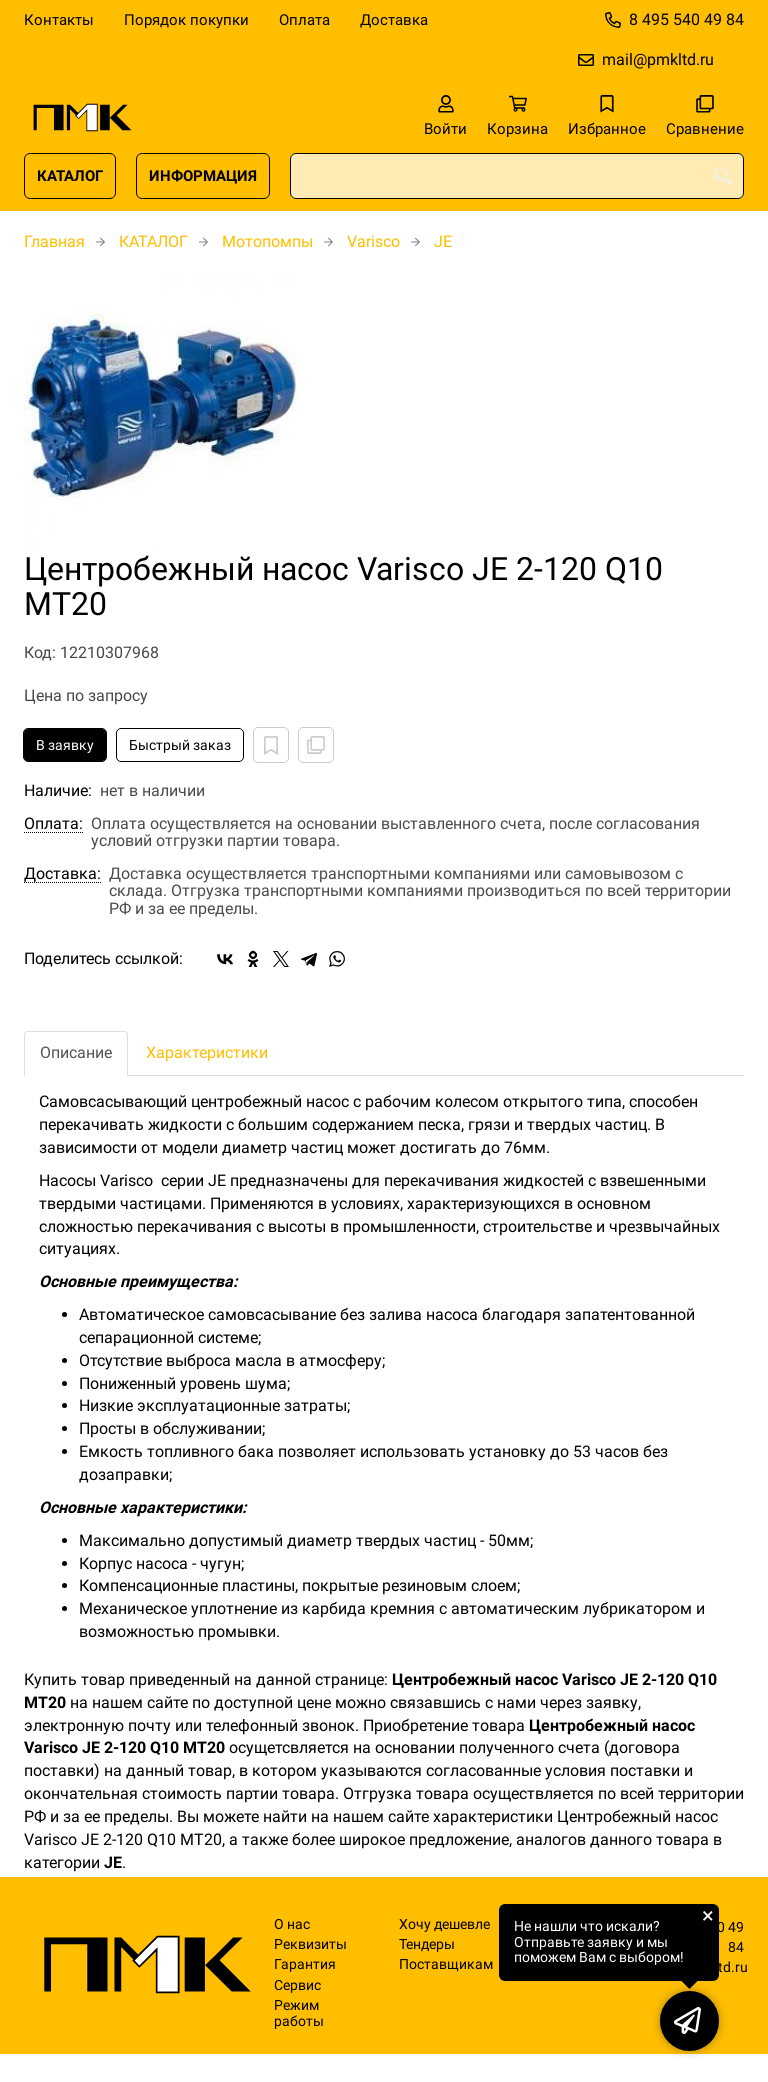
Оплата (304, 20)
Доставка (394, 20)
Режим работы (299, 2013)
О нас (292, 1924)
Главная (54, 241)
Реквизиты (310, 1944)
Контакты (59, 20)
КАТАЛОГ (70, 176)
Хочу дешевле (444, 1924)
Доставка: (62, 874)
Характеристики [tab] (207, 1052)
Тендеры (427, 1944)
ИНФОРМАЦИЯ (203, 176)
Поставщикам (446, 1964)
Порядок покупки (186, 20)
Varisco (373, 241)
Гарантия (305, 1964)
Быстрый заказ (180, 745)
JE (443, 241)
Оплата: (53, 824)
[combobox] (517, 176)
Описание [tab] (76, 1052)
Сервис (297, 1985)
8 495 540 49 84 (686, 19)
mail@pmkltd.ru (658, 59)
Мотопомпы (267, 241)
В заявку (65, 745)
